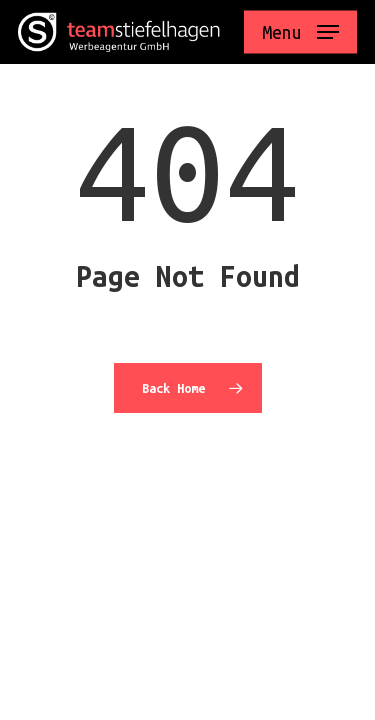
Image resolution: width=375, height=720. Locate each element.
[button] (300, 32)
